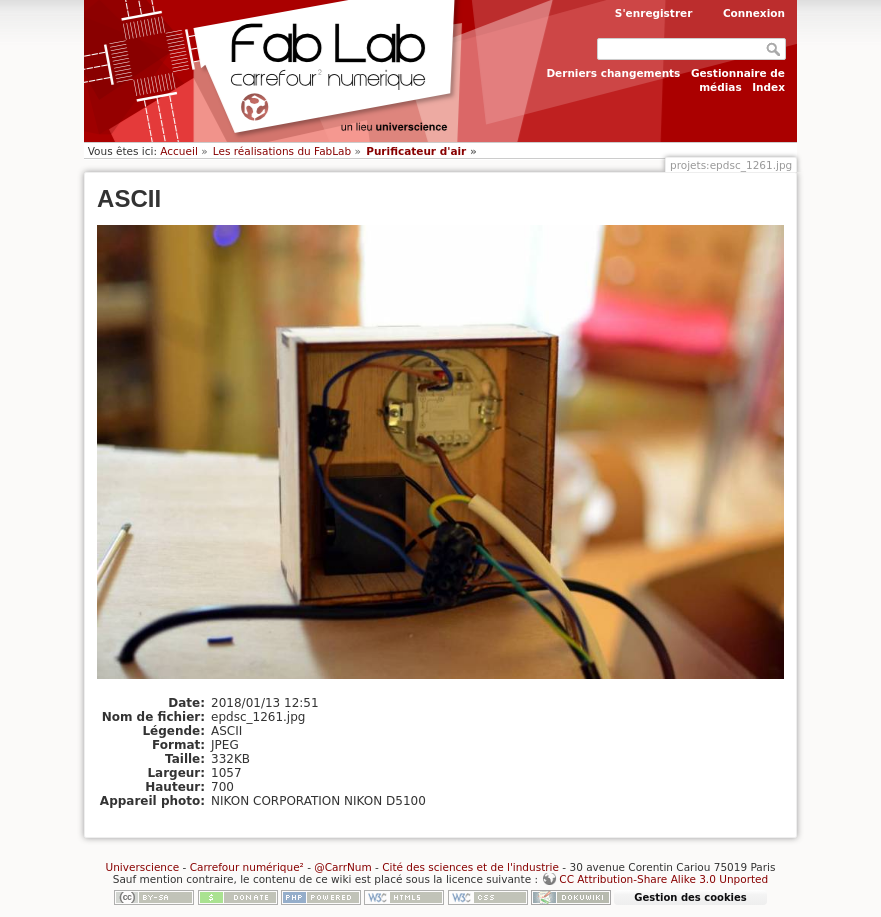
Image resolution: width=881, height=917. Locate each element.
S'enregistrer (654, 13)
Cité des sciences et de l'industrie (470, 867)
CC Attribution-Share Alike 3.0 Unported (663, 879)
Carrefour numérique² (247, 867)
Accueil (179, 151)
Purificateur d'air (416, 151)
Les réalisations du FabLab (282, 151)
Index (768, 87)
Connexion (754, 13)
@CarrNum (342, 867)
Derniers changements (613, 73)
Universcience (142, 867)
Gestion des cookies (690, 897)
